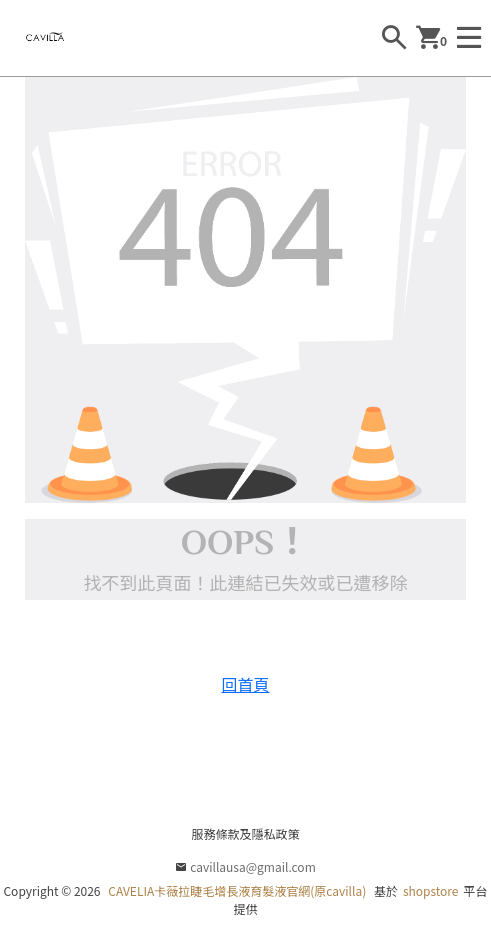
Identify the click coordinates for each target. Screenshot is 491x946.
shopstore (431, 890)
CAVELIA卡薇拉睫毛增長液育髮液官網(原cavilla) (237, 890)
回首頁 (245, 684)
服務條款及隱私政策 (245, 833)
